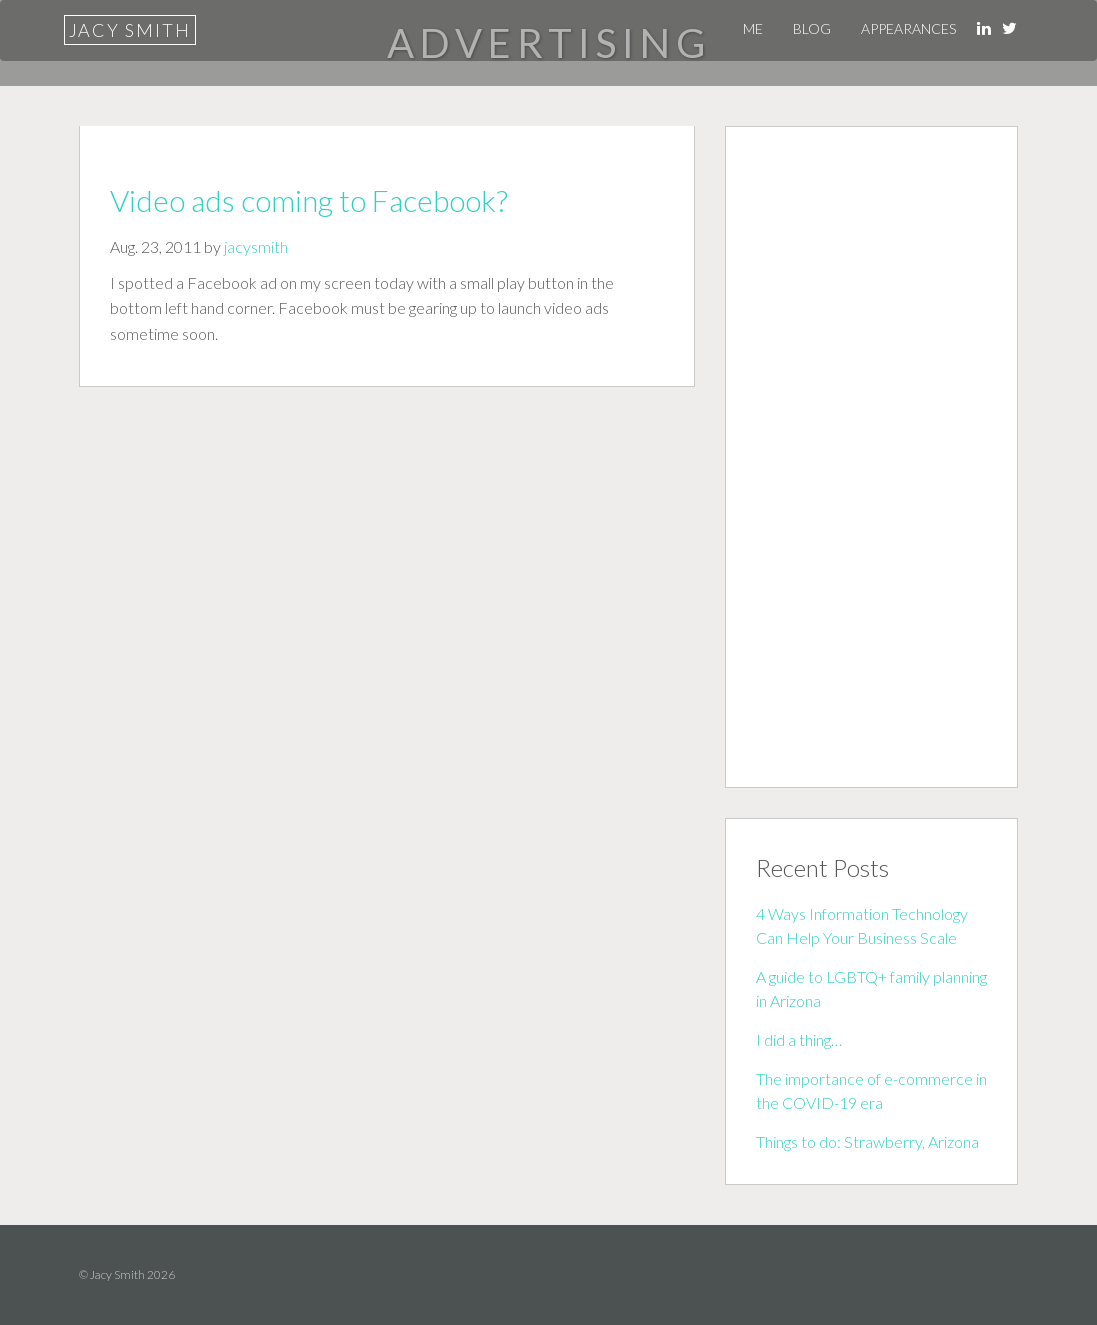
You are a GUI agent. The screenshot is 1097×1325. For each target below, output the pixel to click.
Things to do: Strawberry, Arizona (867, 1141)
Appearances (908, 28)
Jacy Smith (130, 30)
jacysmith (256, 246)
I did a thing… (799, 1039)
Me (753, 28)
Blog (812, 28)
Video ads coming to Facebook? (309, 200)
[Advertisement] (871, 457)
